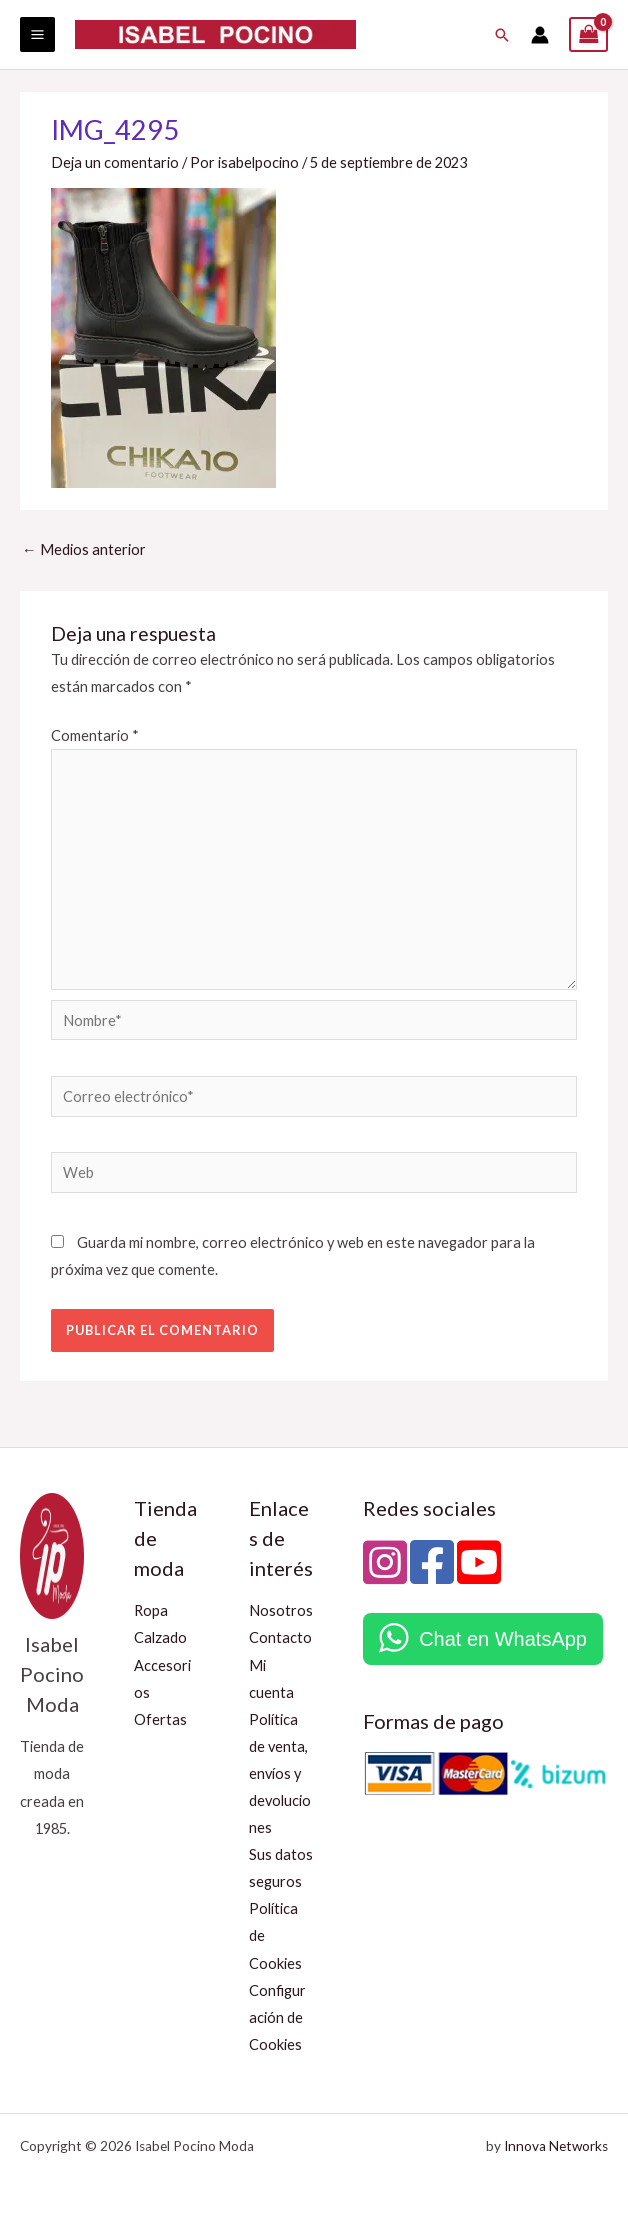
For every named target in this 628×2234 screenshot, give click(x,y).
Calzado (160, 1637)
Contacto (280, 1637)
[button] (502, 35)
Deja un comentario (115, 162)
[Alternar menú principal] (37, 34)
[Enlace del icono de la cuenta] (540, 35)
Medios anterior (84, 549)
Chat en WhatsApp (503, 1639)
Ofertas (160, 1719)
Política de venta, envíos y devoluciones (280, 1773)
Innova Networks (556, 2146)
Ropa (151, 1610)
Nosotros (281, 1610)
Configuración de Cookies (277, 2017)
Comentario (95, 735)
